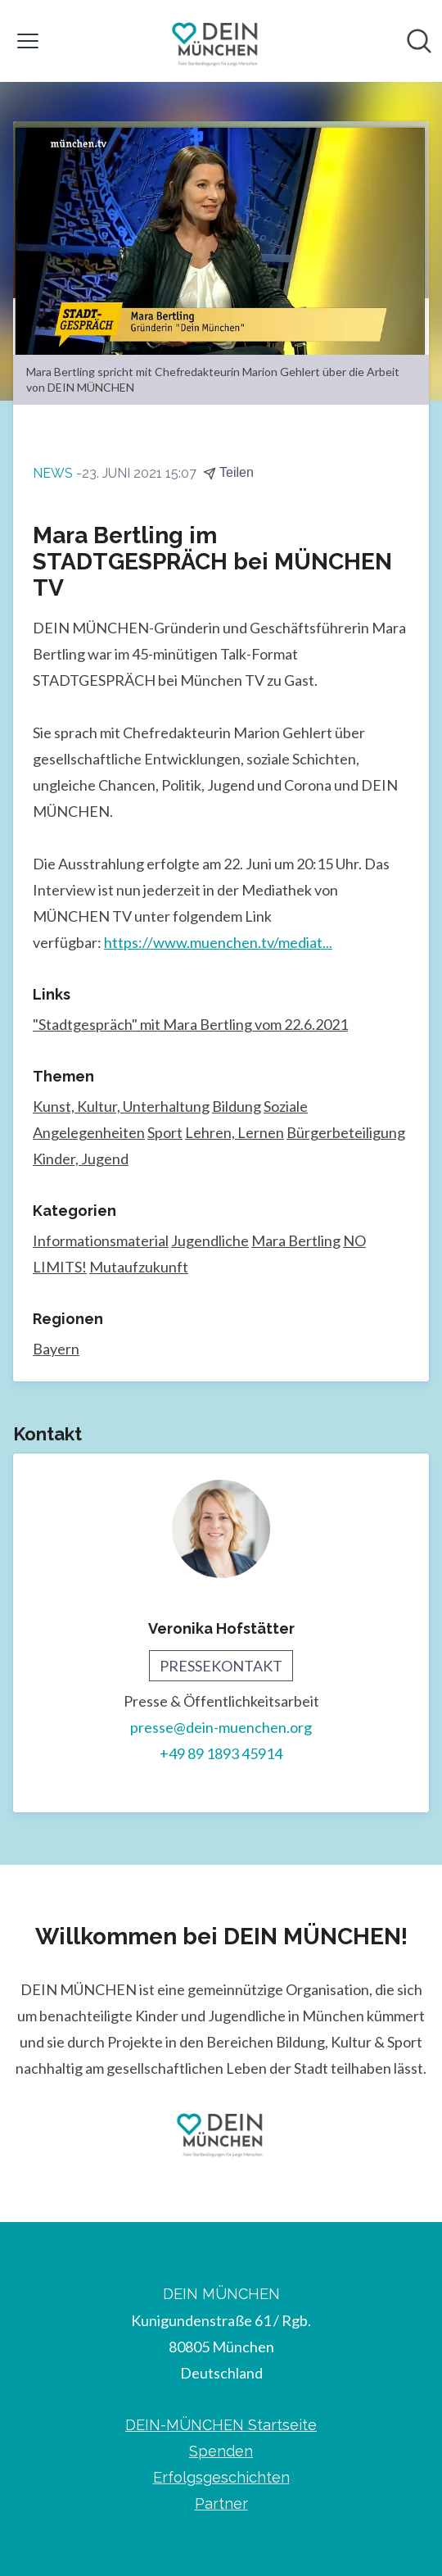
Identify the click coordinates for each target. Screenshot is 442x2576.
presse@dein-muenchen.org (221, 1727)
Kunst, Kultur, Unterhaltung (121, 1106)
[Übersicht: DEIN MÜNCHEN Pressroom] (216, 41)
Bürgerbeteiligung (345, 1132)
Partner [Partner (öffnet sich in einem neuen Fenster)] (221, 2503)
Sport (165, 1132)
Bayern (56, 1349)
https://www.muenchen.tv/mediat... (218, 942)
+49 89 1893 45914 (221, 1753)
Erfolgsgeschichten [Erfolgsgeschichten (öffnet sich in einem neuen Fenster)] (221, 2477)
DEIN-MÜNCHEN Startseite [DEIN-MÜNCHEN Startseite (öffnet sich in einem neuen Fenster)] (221, 2424)
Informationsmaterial (101, 1240)
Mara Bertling (296, 1240)
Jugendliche (210, 1240)
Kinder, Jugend (81, 1159)
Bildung (236, 1106)
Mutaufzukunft (138, 1267)
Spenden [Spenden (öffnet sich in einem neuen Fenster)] (221, 2451)
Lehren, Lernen (234, 1132)
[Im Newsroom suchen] (419, 41)
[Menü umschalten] (28, 41)
